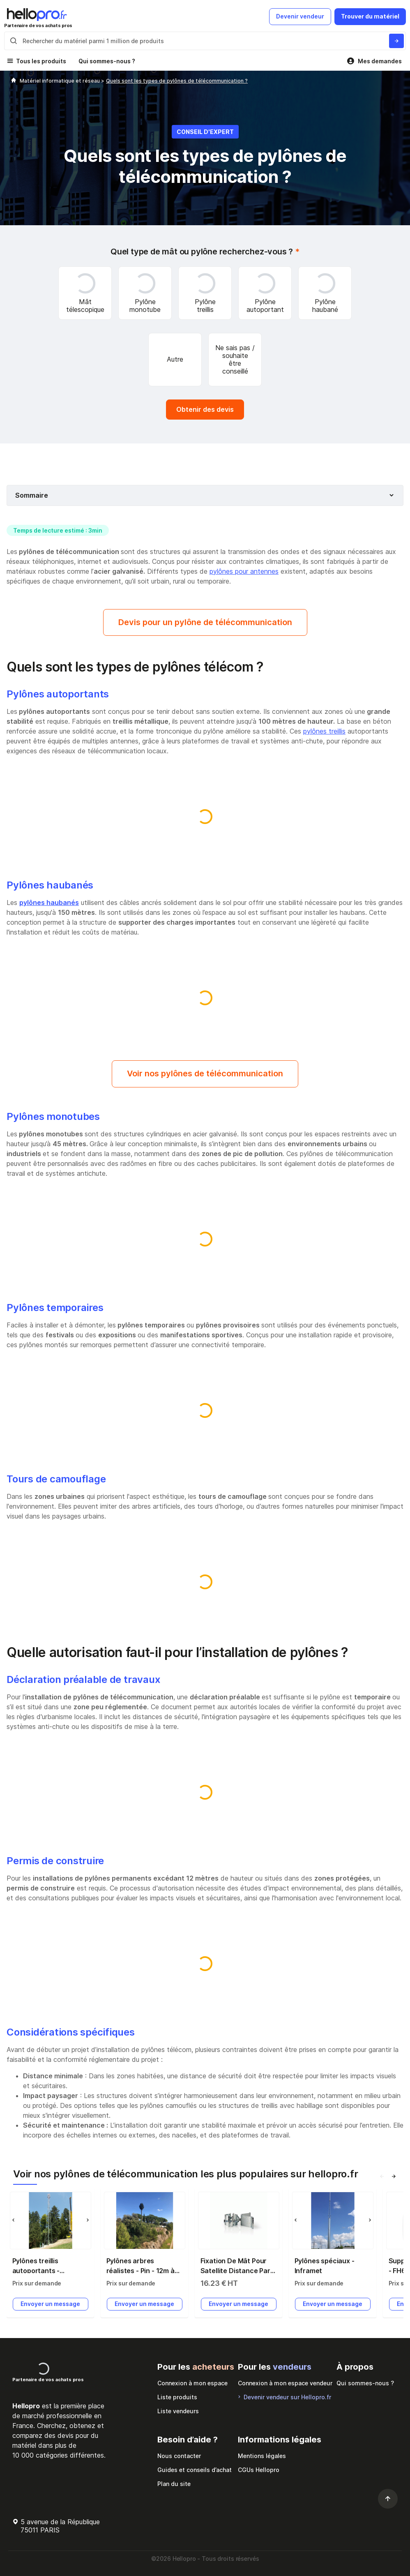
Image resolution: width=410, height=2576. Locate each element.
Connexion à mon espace (192, 2383)
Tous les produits (41, 61)
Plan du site (174, 2483)
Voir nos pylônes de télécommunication (205, 1073)
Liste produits (177, 2397)
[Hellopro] (13, 80)
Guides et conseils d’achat (194, 2469)
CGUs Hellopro (258, 2469)
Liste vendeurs (178, 2410)
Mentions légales (262, 2455)
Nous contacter (179, 2455)
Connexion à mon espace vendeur (285, 2383)
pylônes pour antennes (244, 571)
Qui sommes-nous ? (106, 61)
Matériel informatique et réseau (60, 81)
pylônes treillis (324, 731)
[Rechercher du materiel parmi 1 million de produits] (396, 41)
